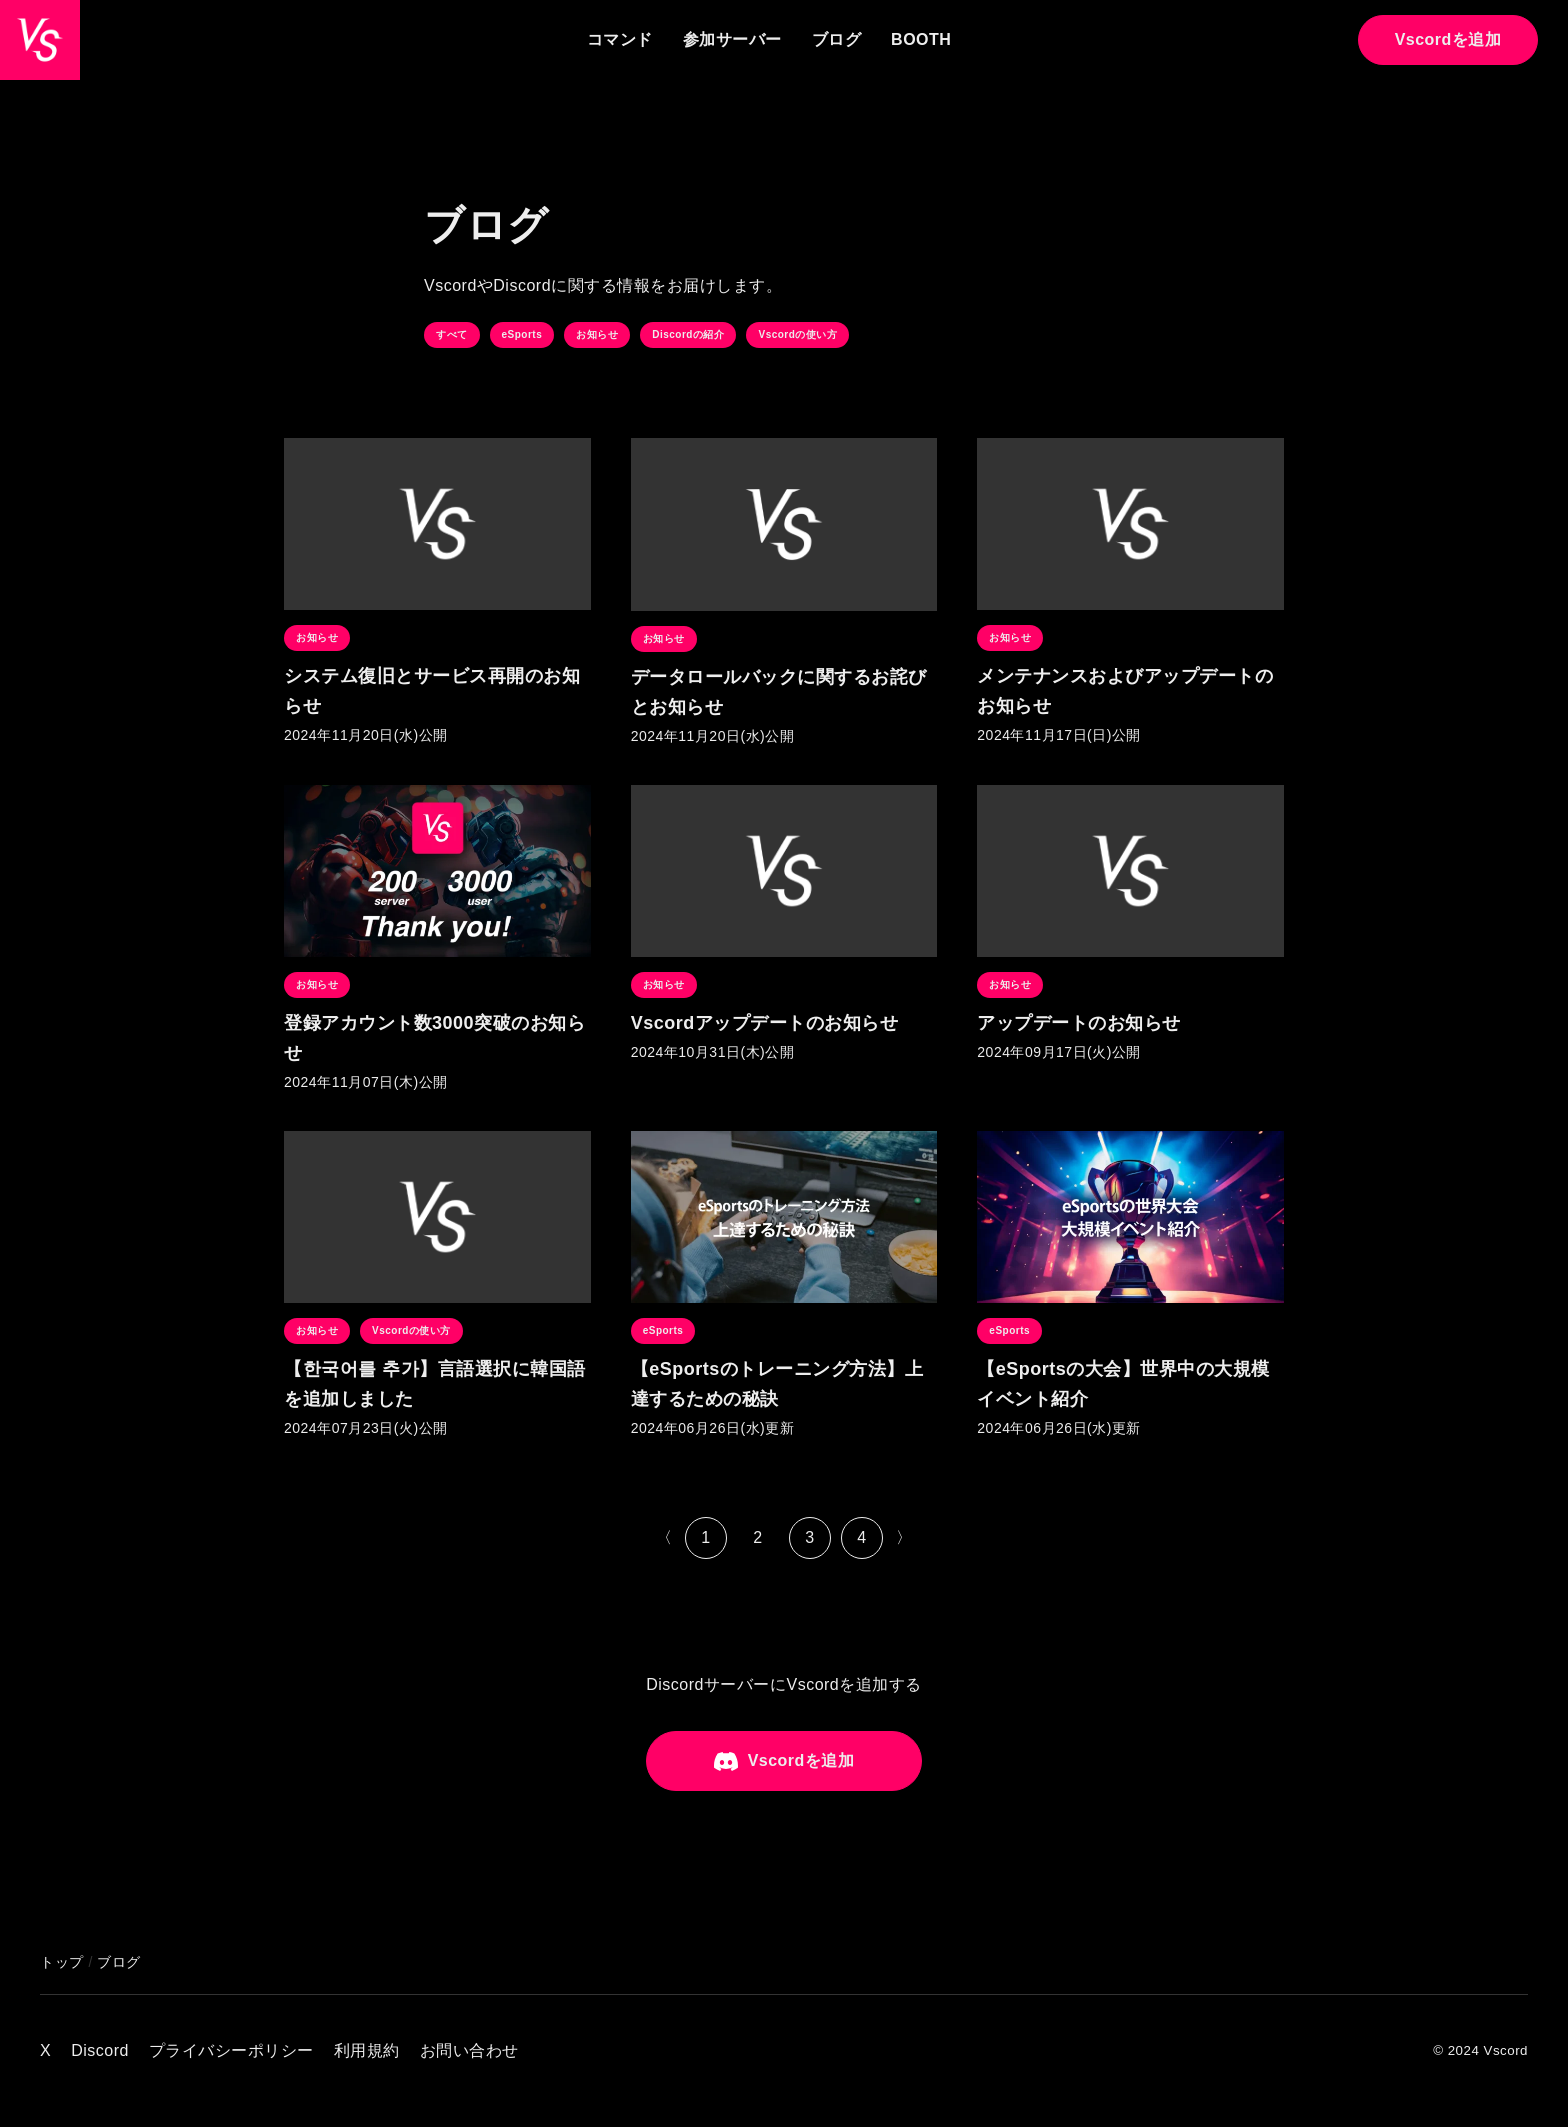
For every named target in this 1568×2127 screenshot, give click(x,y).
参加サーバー (732, 39)
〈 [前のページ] (664, 1537)
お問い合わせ (469, 2050)
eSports (522, 334)
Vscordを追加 (1448, 39)
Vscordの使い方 (797, 334)
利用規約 (367, 2050)
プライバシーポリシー (231, 2050)
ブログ (837, 39)
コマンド (620, 39)
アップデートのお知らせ (1079, 1023)
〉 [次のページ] (904, 1537)
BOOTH (921, 39)
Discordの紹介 (688, 334)
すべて (452, 334)
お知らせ (597, 334)
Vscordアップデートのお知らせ (765, 1023)
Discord (100, 2050)
